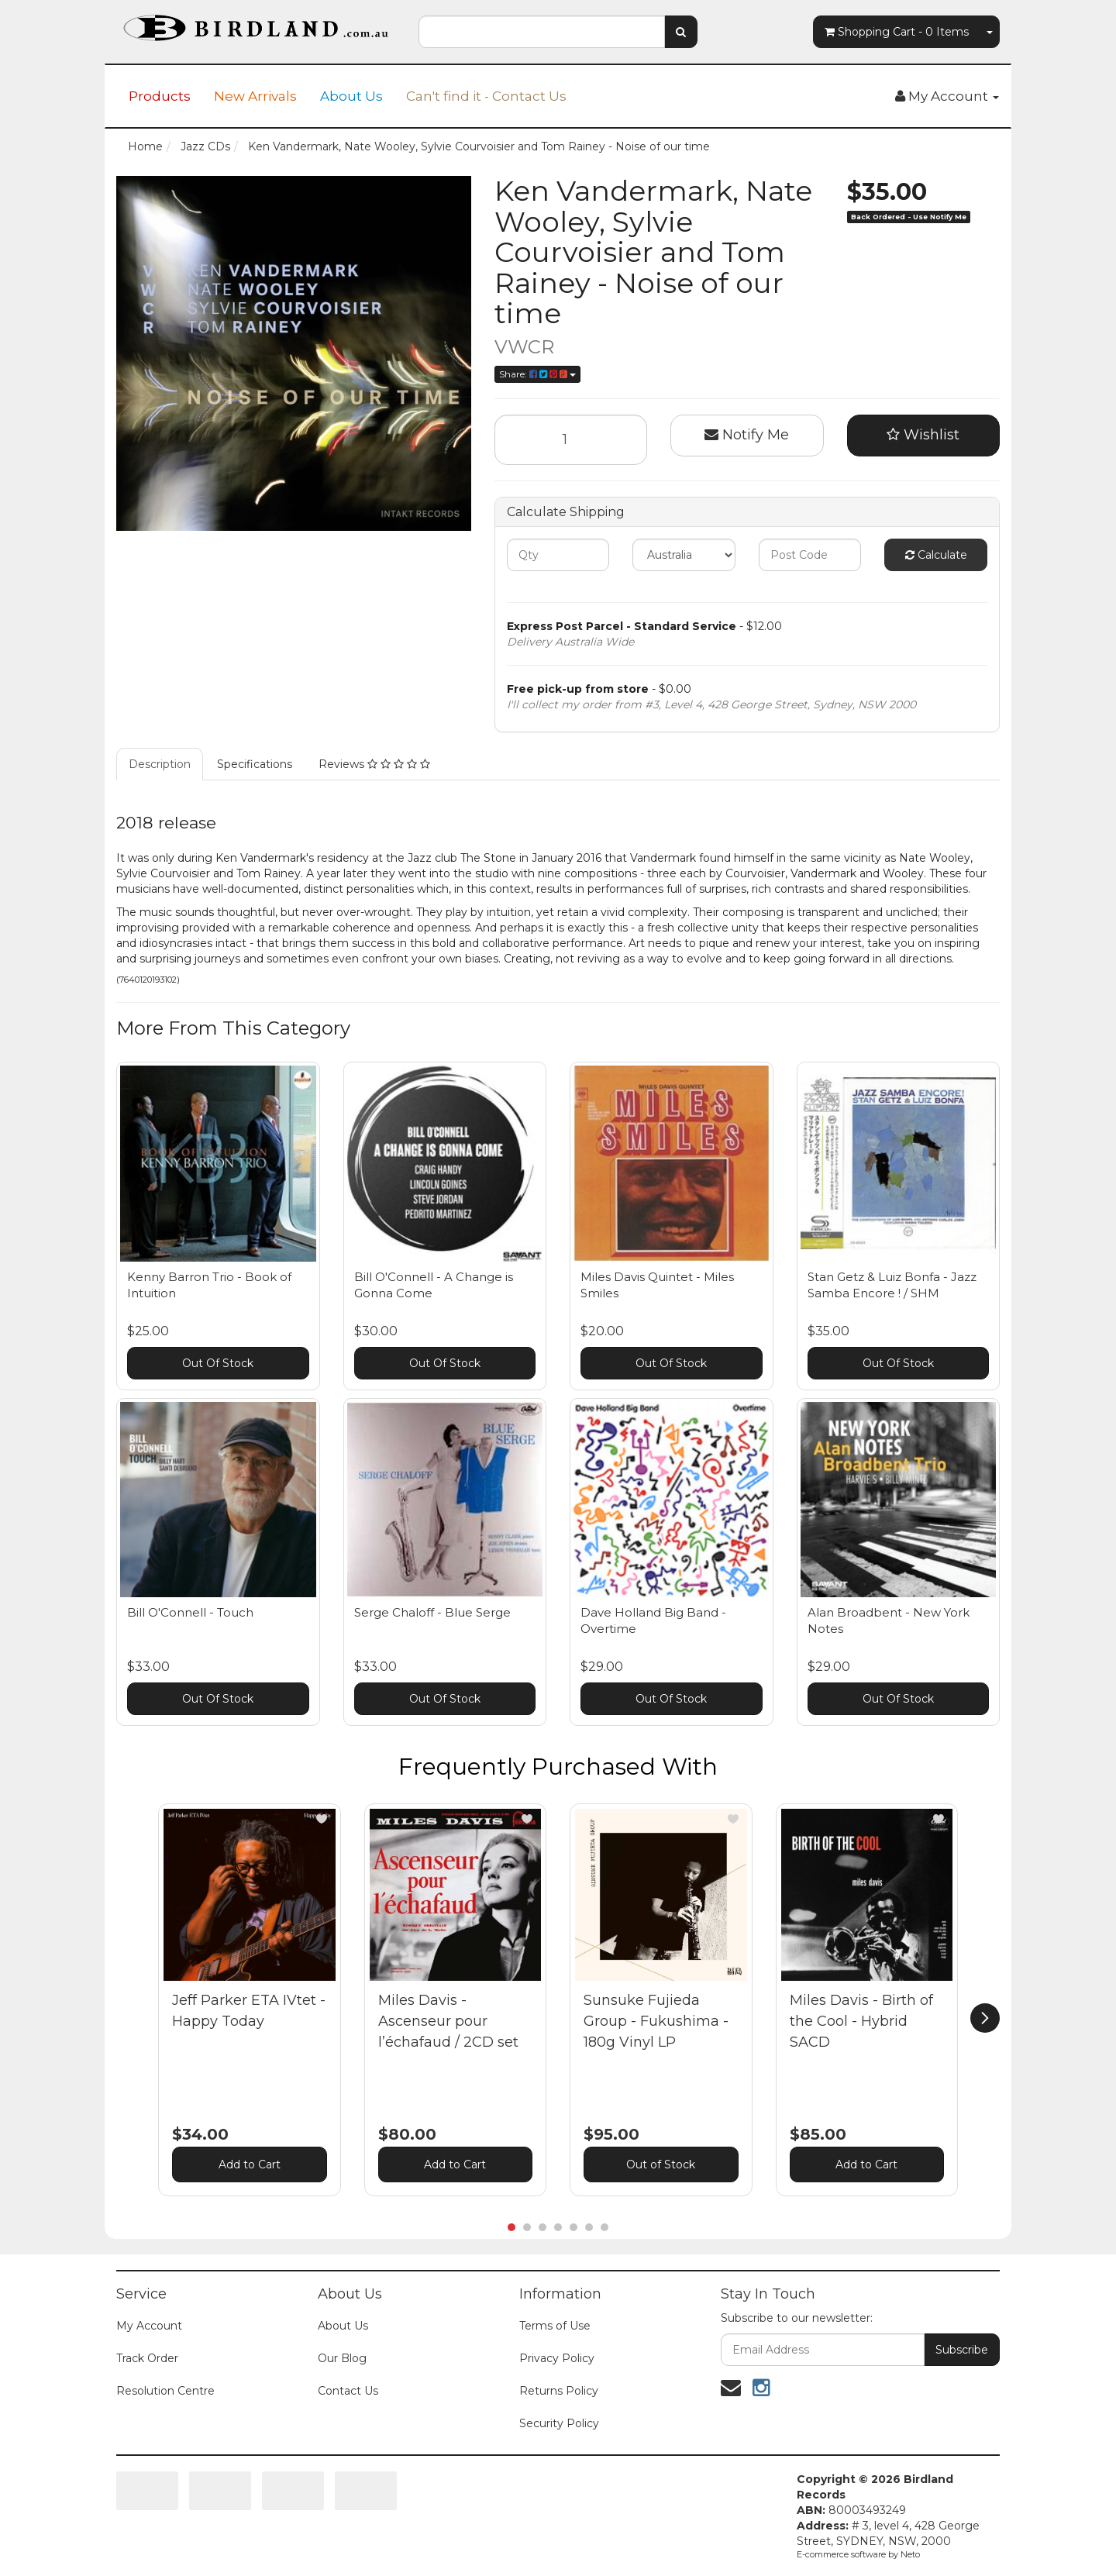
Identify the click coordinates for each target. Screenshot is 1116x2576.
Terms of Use (555, 2326)
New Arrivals (255, 96)
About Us (351, 96)
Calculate (936, 555)
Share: (537, 374)
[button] (322, 1819)
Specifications (254, 764)
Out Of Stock (217, 1363)
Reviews (374, 764)
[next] (985, 2018)
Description (160, 764)
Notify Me (746, 434)
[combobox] (541, 31)
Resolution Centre (165, 2391)
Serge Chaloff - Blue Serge (432, 1612)
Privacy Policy (556, 2358)
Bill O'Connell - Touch (190, 1612)
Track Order (147, 2358)
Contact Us (348, 2391)
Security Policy (559, 2423)
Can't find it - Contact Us (486, 96)
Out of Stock (660, 2164)
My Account (149, 2326)
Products (160, 96)
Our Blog (342, 2358)
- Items (897, 32)
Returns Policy (558, 2391)
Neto (910, 2554)
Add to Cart (250, 2164)
